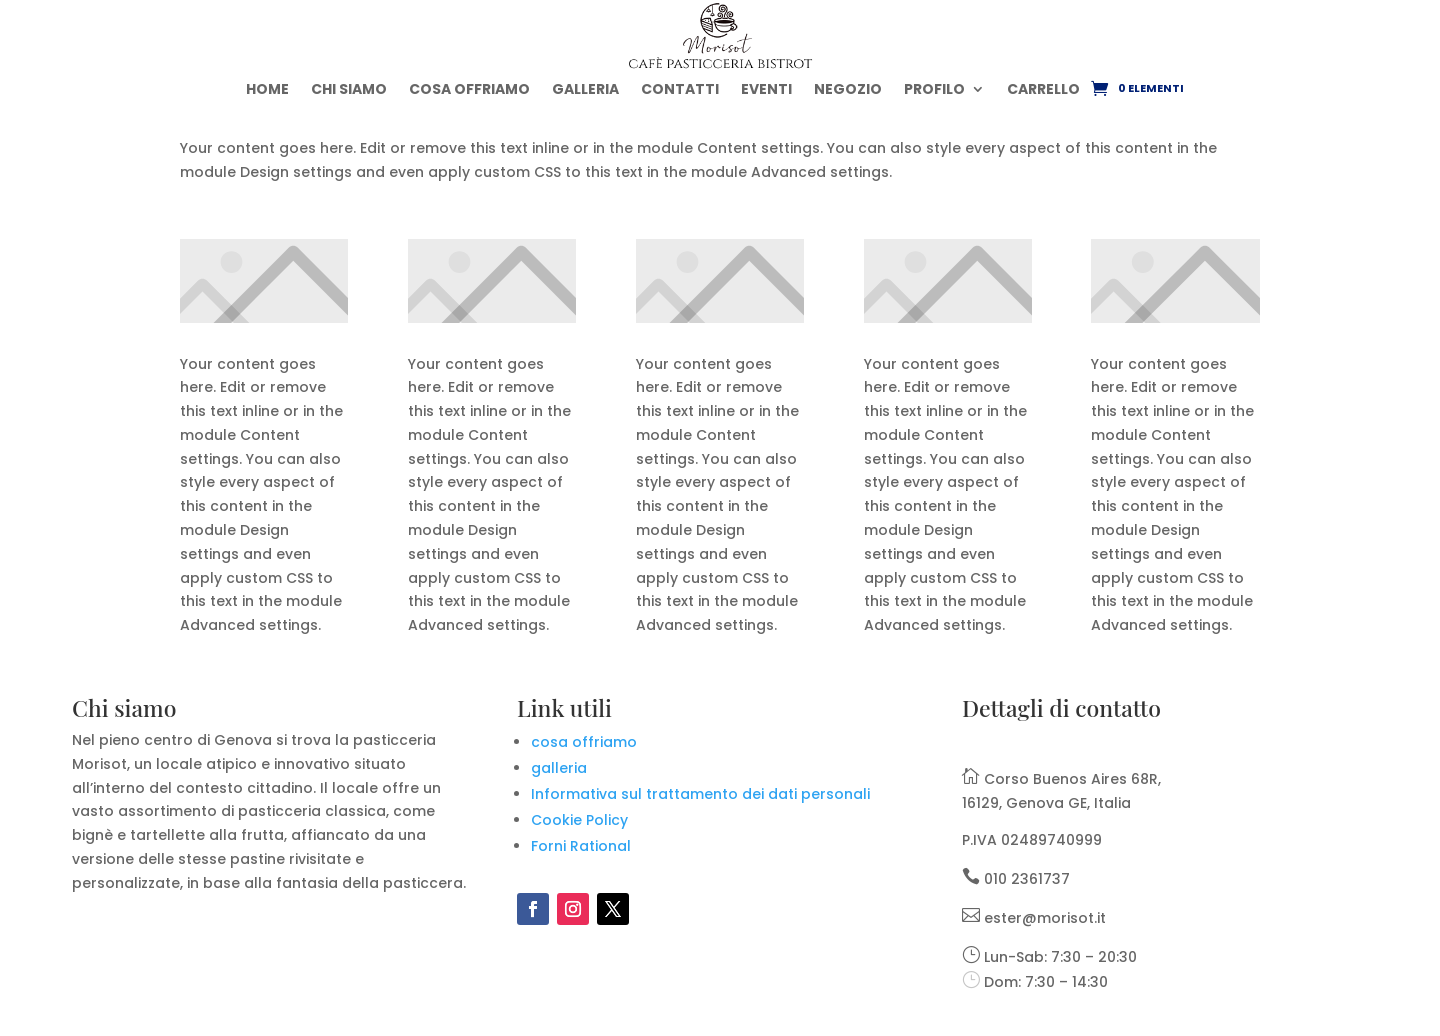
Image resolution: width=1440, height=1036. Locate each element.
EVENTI (766, 89)
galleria (559, 768)
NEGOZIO (848, 89)
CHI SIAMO (349, 89)
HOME (267, 89)
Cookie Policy (579, 820)
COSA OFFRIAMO (469, 89)
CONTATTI (680, 89)
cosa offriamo (584, 742)
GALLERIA (585, 89)
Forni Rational (581, 846)
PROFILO (934, 89)
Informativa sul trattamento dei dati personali (700, 794)
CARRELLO (1043, 89)
